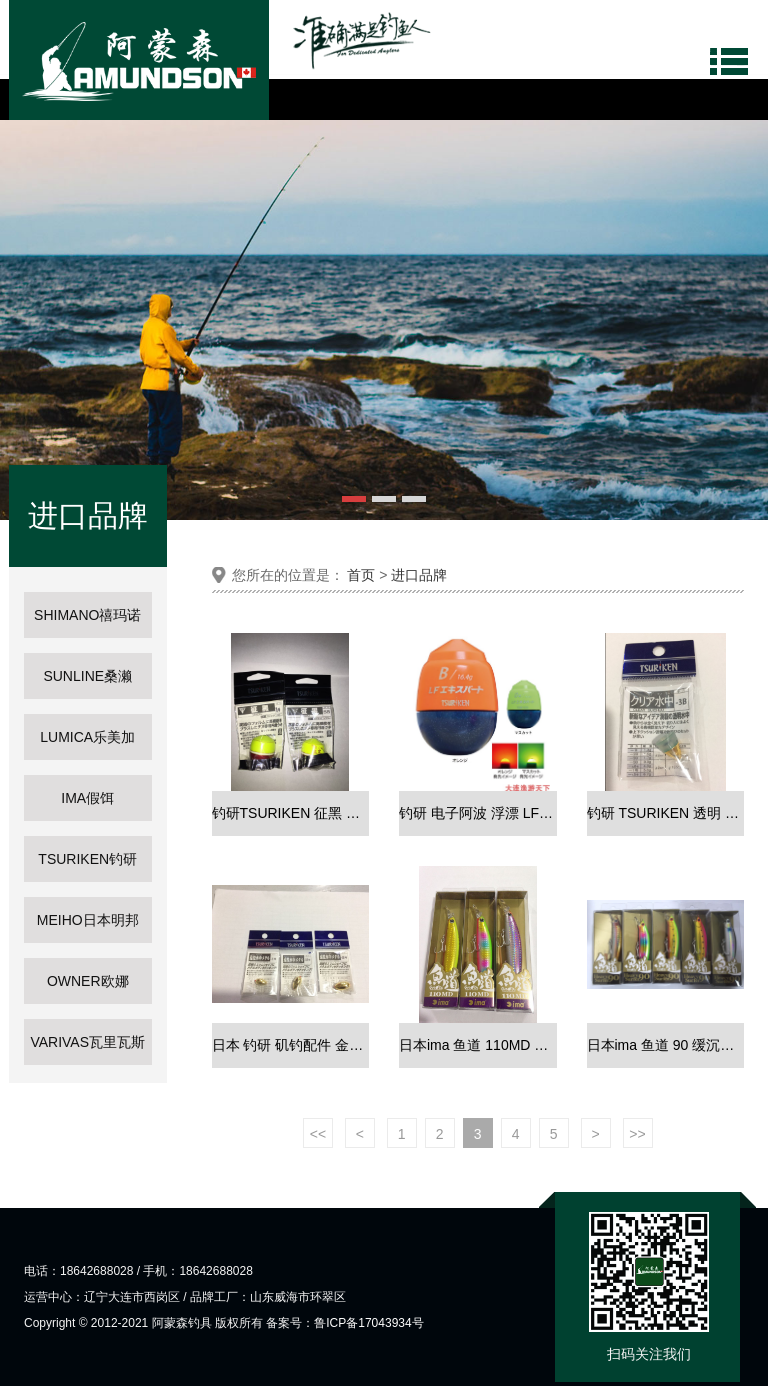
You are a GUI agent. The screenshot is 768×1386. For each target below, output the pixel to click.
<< (318, 1134)
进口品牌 (419, 575)
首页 (361, 575)
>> (637, 1134)
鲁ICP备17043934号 (368, 1323)
